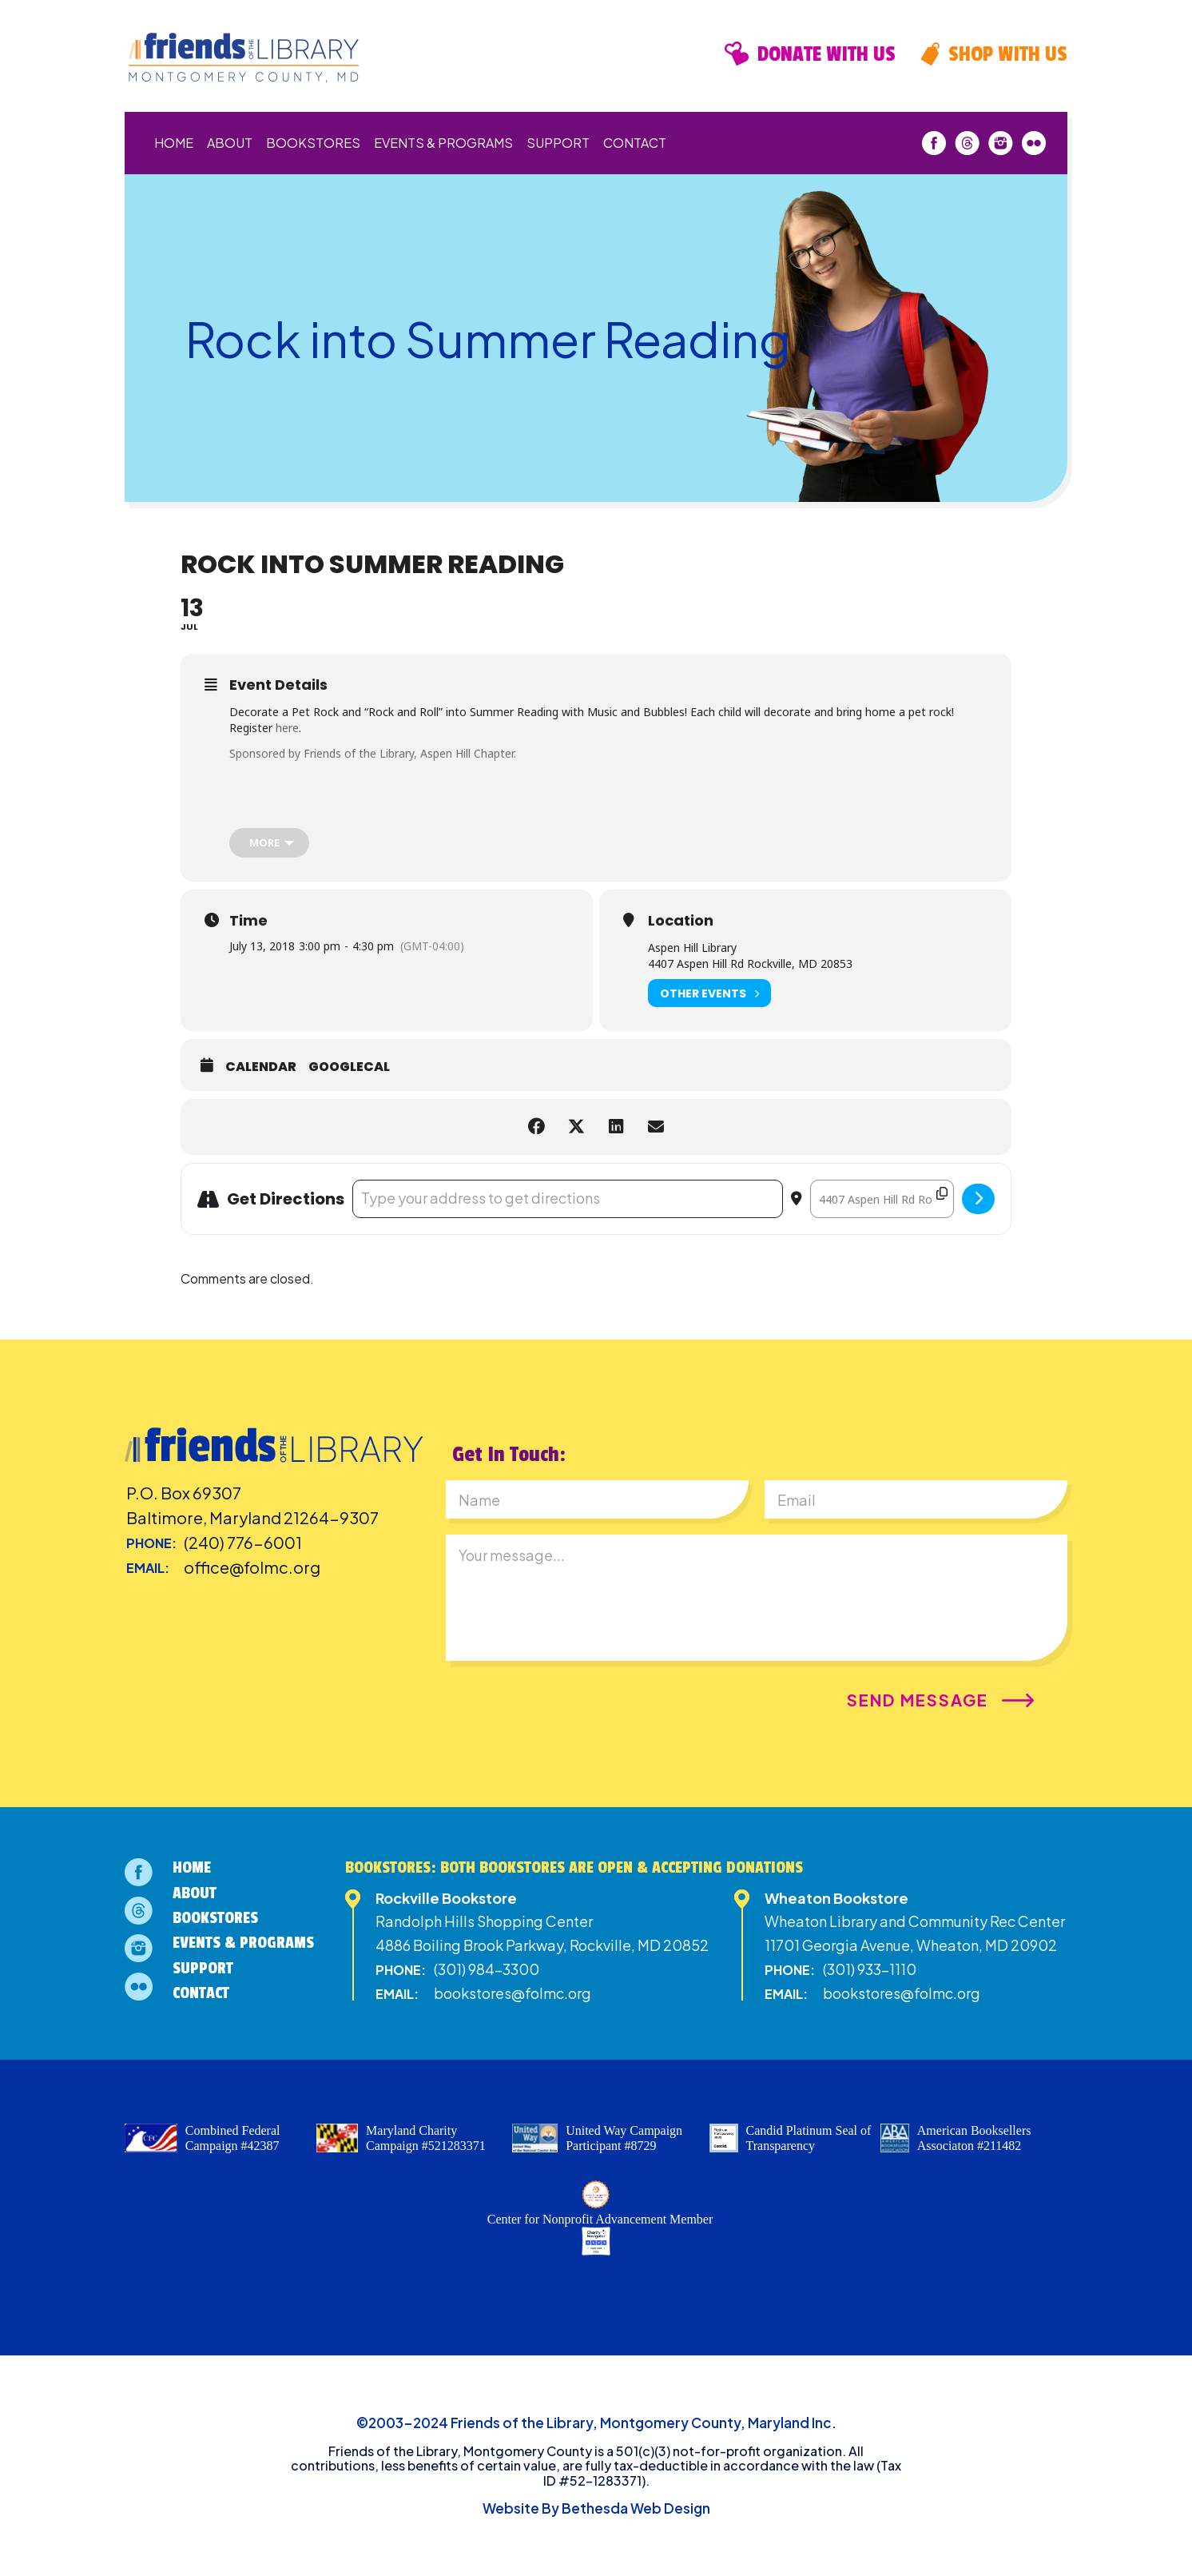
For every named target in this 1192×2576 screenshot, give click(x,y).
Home (173, 142)
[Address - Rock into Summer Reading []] (567, 1199)
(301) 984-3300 (486, 1969)
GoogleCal (349, 1067)
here (287, 727)
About (229, 142)
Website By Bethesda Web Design (596, 2508)
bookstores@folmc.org (512, 1993)
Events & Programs (443, 142)
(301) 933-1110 (869, 1969)
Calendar (260, 1067)
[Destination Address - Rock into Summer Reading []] (882, 1199)
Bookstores (313, 142)
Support (558, 142)
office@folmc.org (252, 1567)
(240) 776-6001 (243, 1542)
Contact (634, 142)
